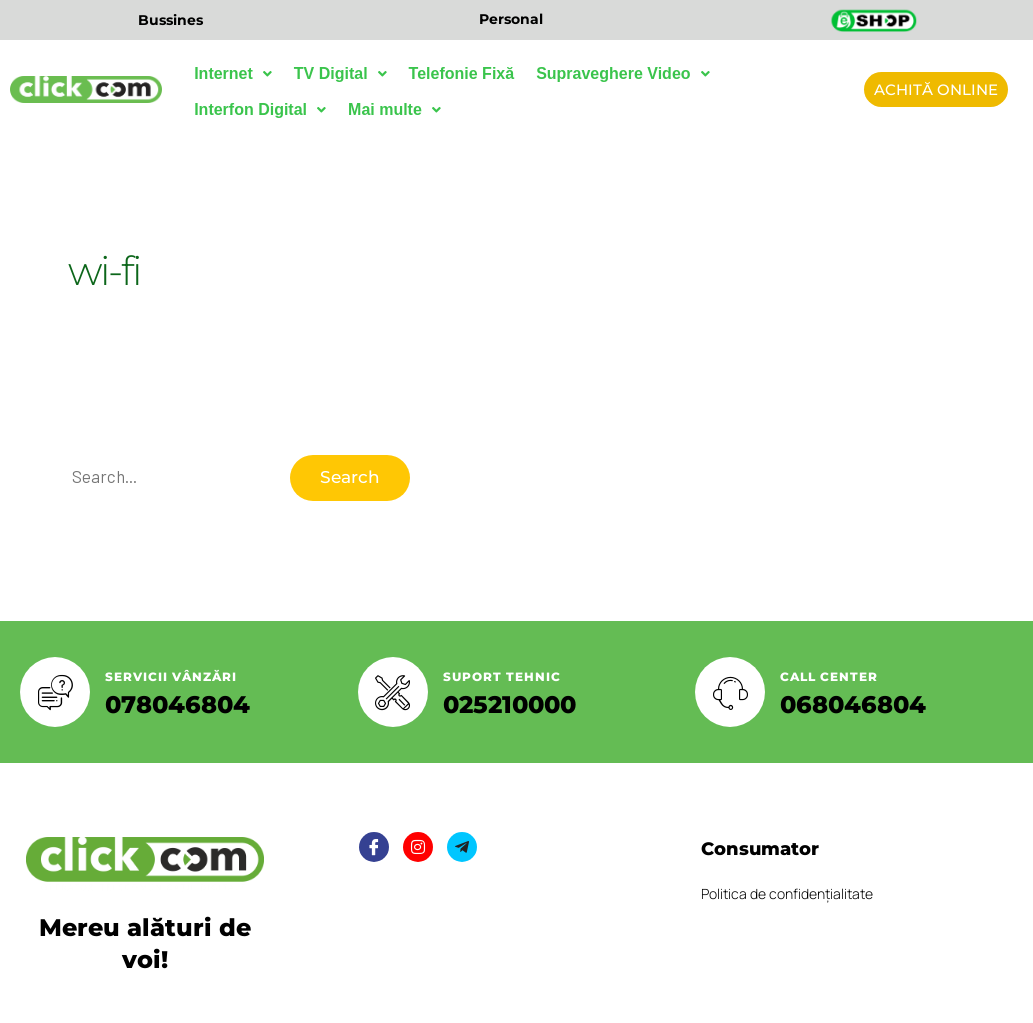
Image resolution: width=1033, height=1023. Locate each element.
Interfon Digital (260, 109)
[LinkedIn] (462, 847)
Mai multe (394, 109)
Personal (511, 19)
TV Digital (340, 73)
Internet (233, 73)
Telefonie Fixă (462, 73)
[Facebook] (374, 847)
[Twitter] (418, 847)
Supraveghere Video (622, 73)
